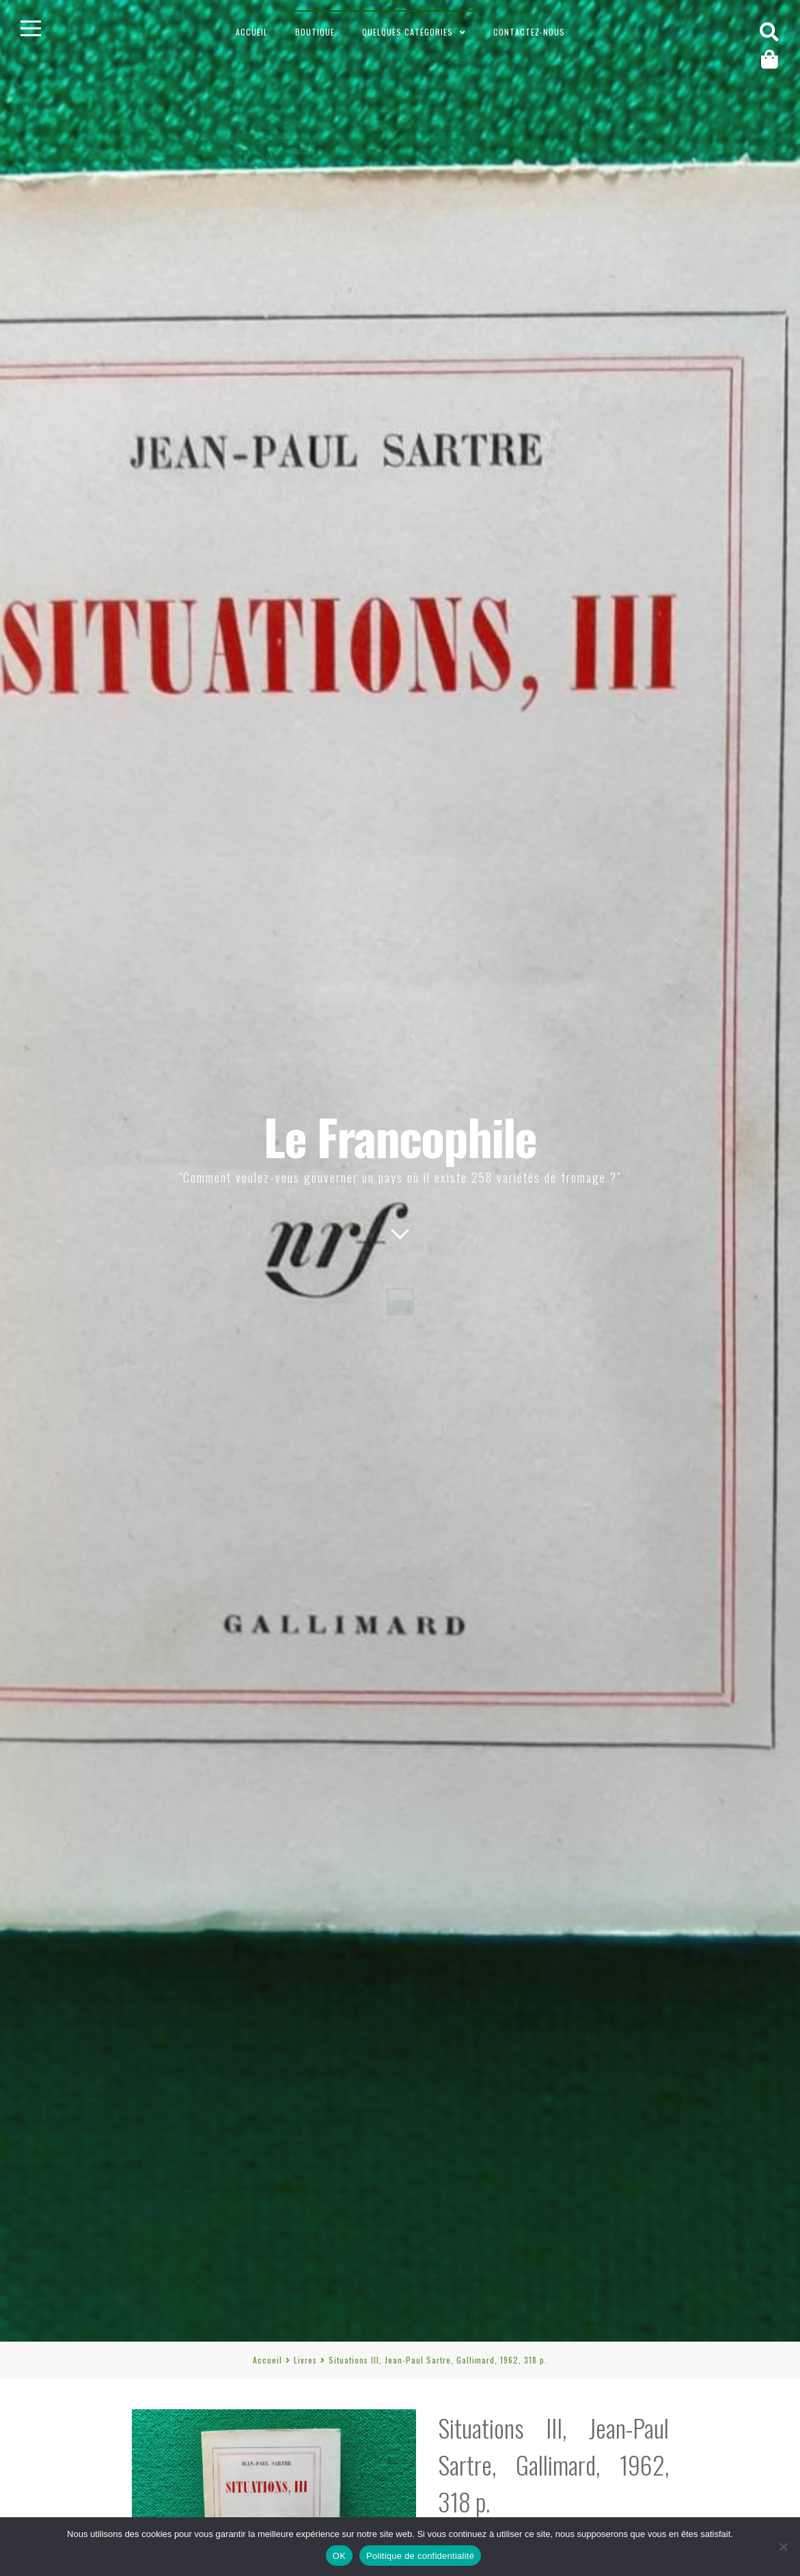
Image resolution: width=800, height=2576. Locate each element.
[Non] (783, 2546)
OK (339, 2556)
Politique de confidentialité (420, 2556)
